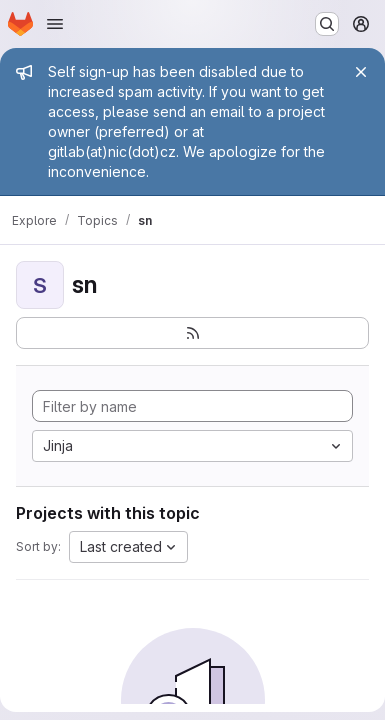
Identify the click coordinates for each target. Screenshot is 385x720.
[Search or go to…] (327, 24)
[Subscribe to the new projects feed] (192, 333)
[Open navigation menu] (55, 24)
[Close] (361, 72)
